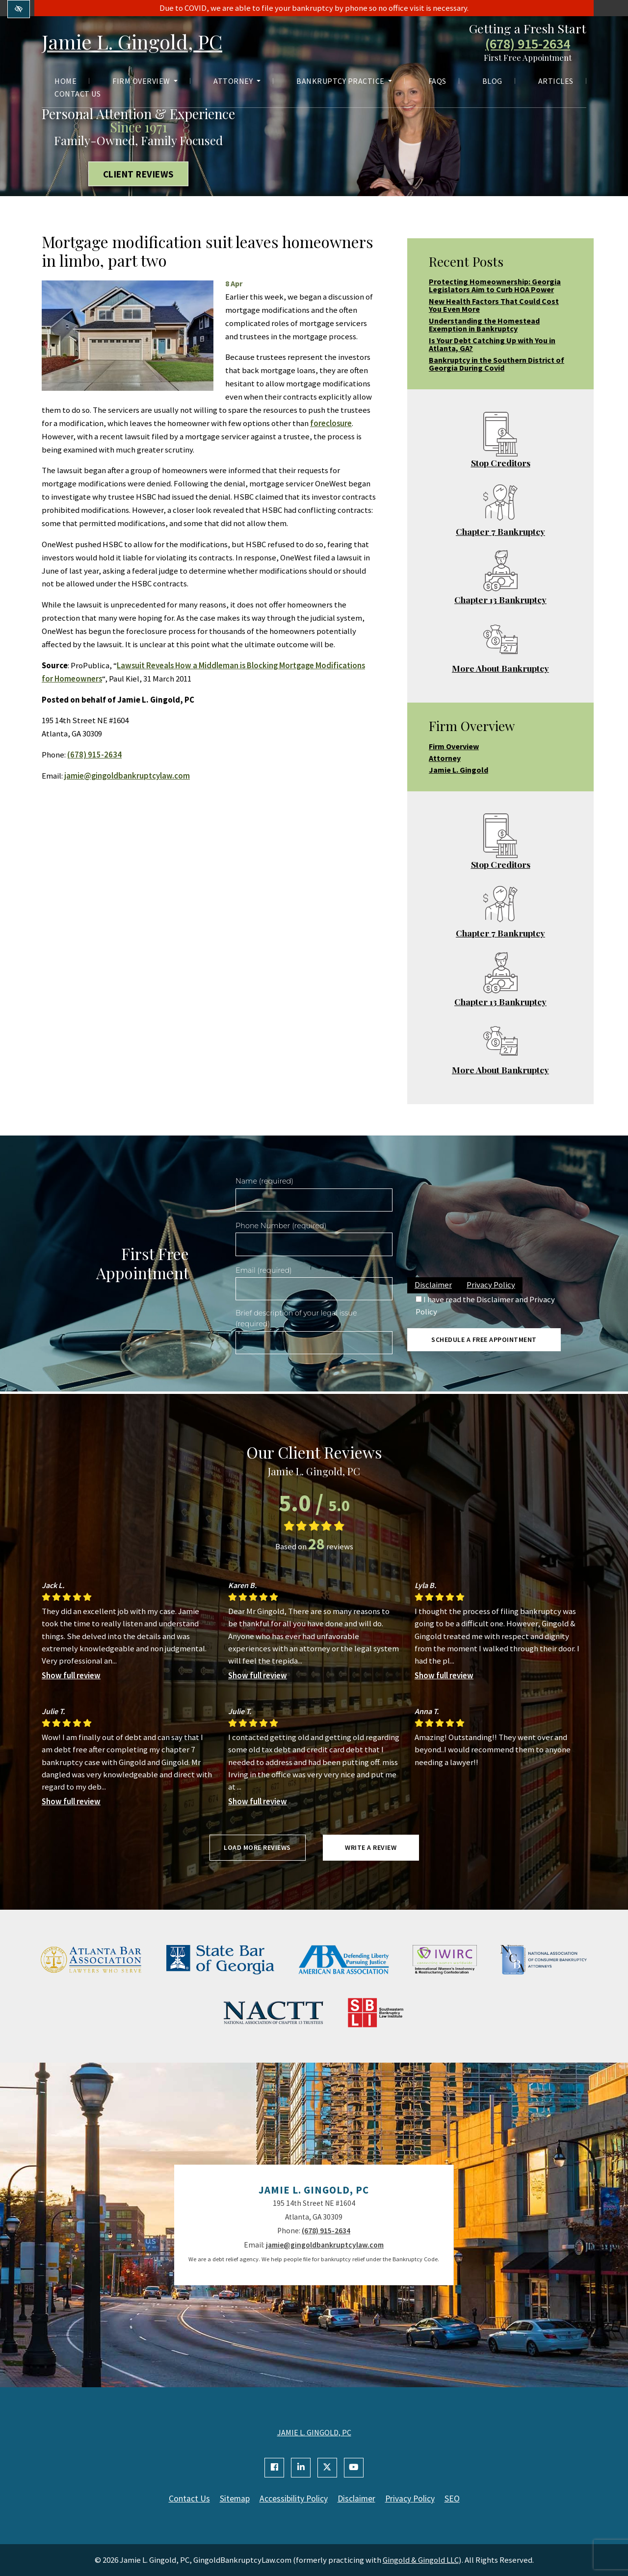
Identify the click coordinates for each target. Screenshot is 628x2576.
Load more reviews (257, 1847)
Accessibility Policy (294, 2498)
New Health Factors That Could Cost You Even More (494, 305)
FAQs (437, 81)
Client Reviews (138, 173)
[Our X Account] (327, 2467)
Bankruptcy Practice (344, 81)
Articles (556, 81)
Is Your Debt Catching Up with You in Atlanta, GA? (492, 344)
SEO (452, 2498)
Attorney (237, 81)
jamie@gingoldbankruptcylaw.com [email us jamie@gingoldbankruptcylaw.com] (127, 775)
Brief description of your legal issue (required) (296, 1318)
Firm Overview (145, 81)
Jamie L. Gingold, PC (132, 41)
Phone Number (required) (281, 1225)
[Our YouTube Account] (354, 2467)
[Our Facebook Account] (274, 2467)
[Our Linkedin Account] (301, 2467)
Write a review (370, 1847)
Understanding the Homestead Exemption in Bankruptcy (484, 324)
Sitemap (235, 2498)
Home (65, 81)
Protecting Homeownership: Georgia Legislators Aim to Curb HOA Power (495, 285)
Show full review (71, 1675)
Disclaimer (433, 1284)
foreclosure (331, 423)
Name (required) (264, 1181)
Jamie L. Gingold (458, 770)
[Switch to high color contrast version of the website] (18, 9)
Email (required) (264, 1270)
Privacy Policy (491, 1284)
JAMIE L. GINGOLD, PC (314, 2432)
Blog (492, 81)
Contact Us (77, 94)
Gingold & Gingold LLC (421, 2559)
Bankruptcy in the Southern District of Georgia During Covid (496, 364)
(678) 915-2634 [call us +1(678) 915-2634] (527, 44)
